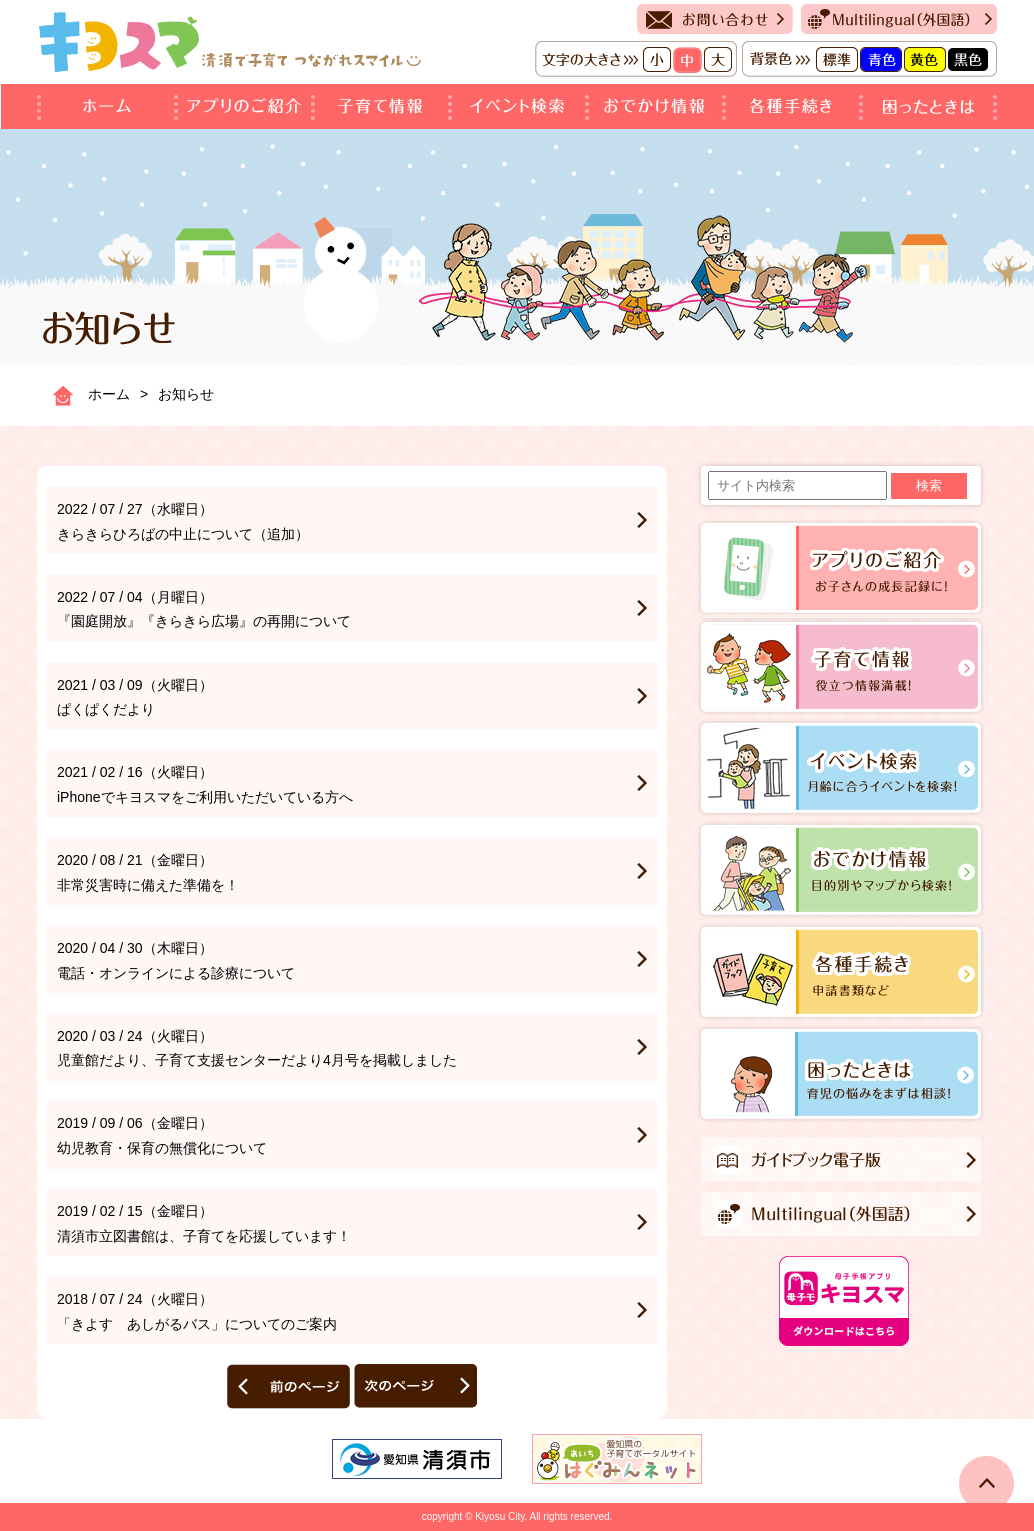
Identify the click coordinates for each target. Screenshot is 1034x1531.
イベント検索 (520, 106)
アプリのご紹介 (246, 106)
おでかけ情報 (657, 106)
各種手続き (794, 106)
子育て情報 (383, 106)
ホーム (107, 106)
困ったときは (930, 106)
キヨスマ (230, 42)
